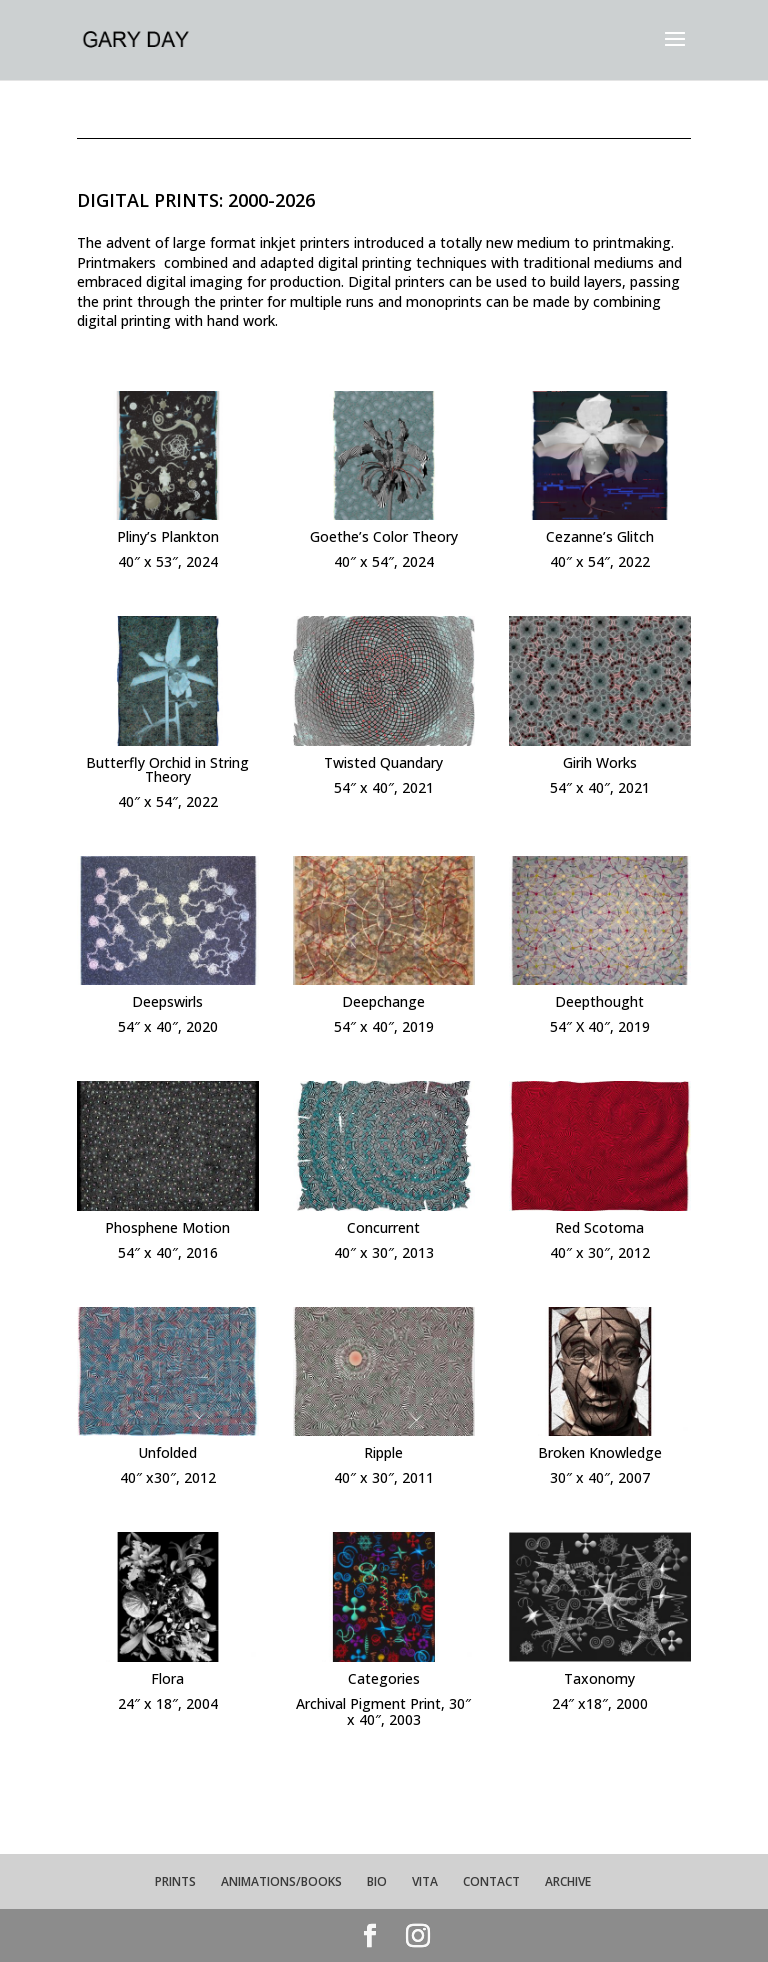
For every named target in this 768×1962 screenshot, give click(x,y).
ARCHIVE (568, 1881)
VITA (425, 1881)
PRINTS (175, 1881)
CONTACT (491, 1881)
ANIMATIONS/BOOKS (281, 1881)
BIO (377, 1881)
